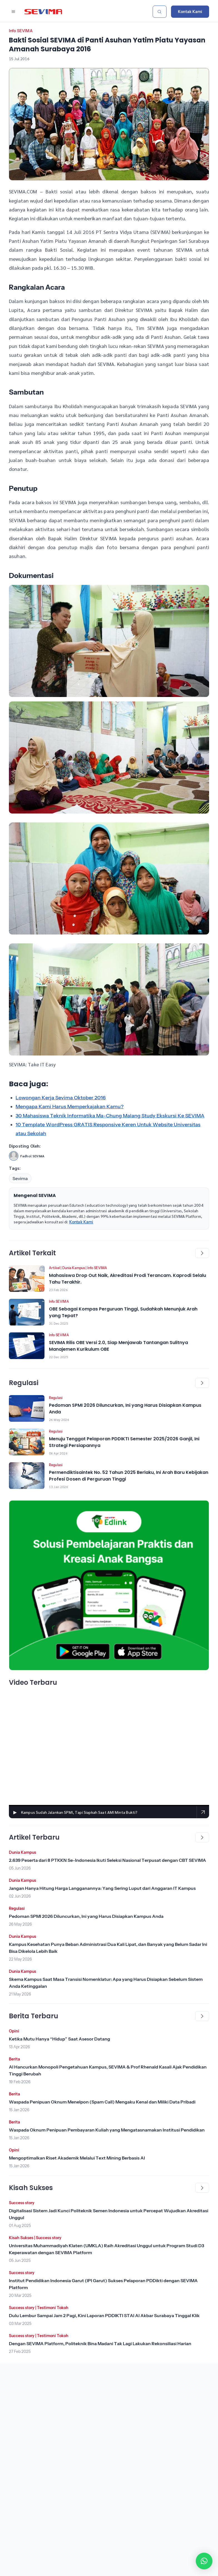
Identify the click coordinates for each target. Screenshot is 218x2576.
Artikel (54, 1268)
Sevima (20, 1178)
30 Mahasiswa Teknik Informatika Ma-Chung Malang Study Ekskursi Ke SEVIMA (110, 1116)
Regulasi (56, 1398)
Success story (21, 2202)
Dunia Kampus (73, 1268)
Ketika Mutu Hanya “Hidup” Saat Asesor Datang (59, 2039)
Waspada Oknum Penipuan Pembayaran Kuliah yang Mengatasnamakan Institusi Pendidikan (107, 2130)
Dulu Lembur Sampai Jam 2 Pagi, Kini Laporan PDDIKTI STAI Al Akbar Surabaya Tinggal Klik (104, 2315)
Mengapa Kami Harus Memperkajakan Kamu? (69, 1106)
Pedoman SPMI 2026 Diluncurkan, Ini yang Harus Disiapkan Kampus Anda (86, 1916)
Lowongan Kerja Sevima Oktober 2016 (61, 1098)
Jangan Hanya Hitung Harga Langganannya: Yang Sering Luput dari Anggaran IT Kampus (102, 1888)
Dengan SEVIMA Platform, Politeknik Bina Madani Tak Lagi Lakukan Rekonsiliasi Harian (100, 2343)
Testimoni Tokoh (52, 2307)
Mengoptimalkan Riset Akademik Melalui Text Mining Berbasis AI (77, 2158)
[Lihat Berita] (26, 1278)
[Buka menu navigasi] (13, 12)
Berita (14, 2059)
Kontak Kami (190, 11)
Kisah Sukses (21, 2237)
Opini (14, 2031)
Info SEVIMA (21, 30)
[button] (204, 2561)
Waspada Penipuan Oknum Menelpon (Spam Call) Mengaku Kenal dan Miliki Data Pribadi (102, 2102)
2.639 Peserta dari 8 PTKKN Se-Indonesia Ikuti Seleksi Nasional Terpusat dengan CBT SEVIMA (107, 1860)
